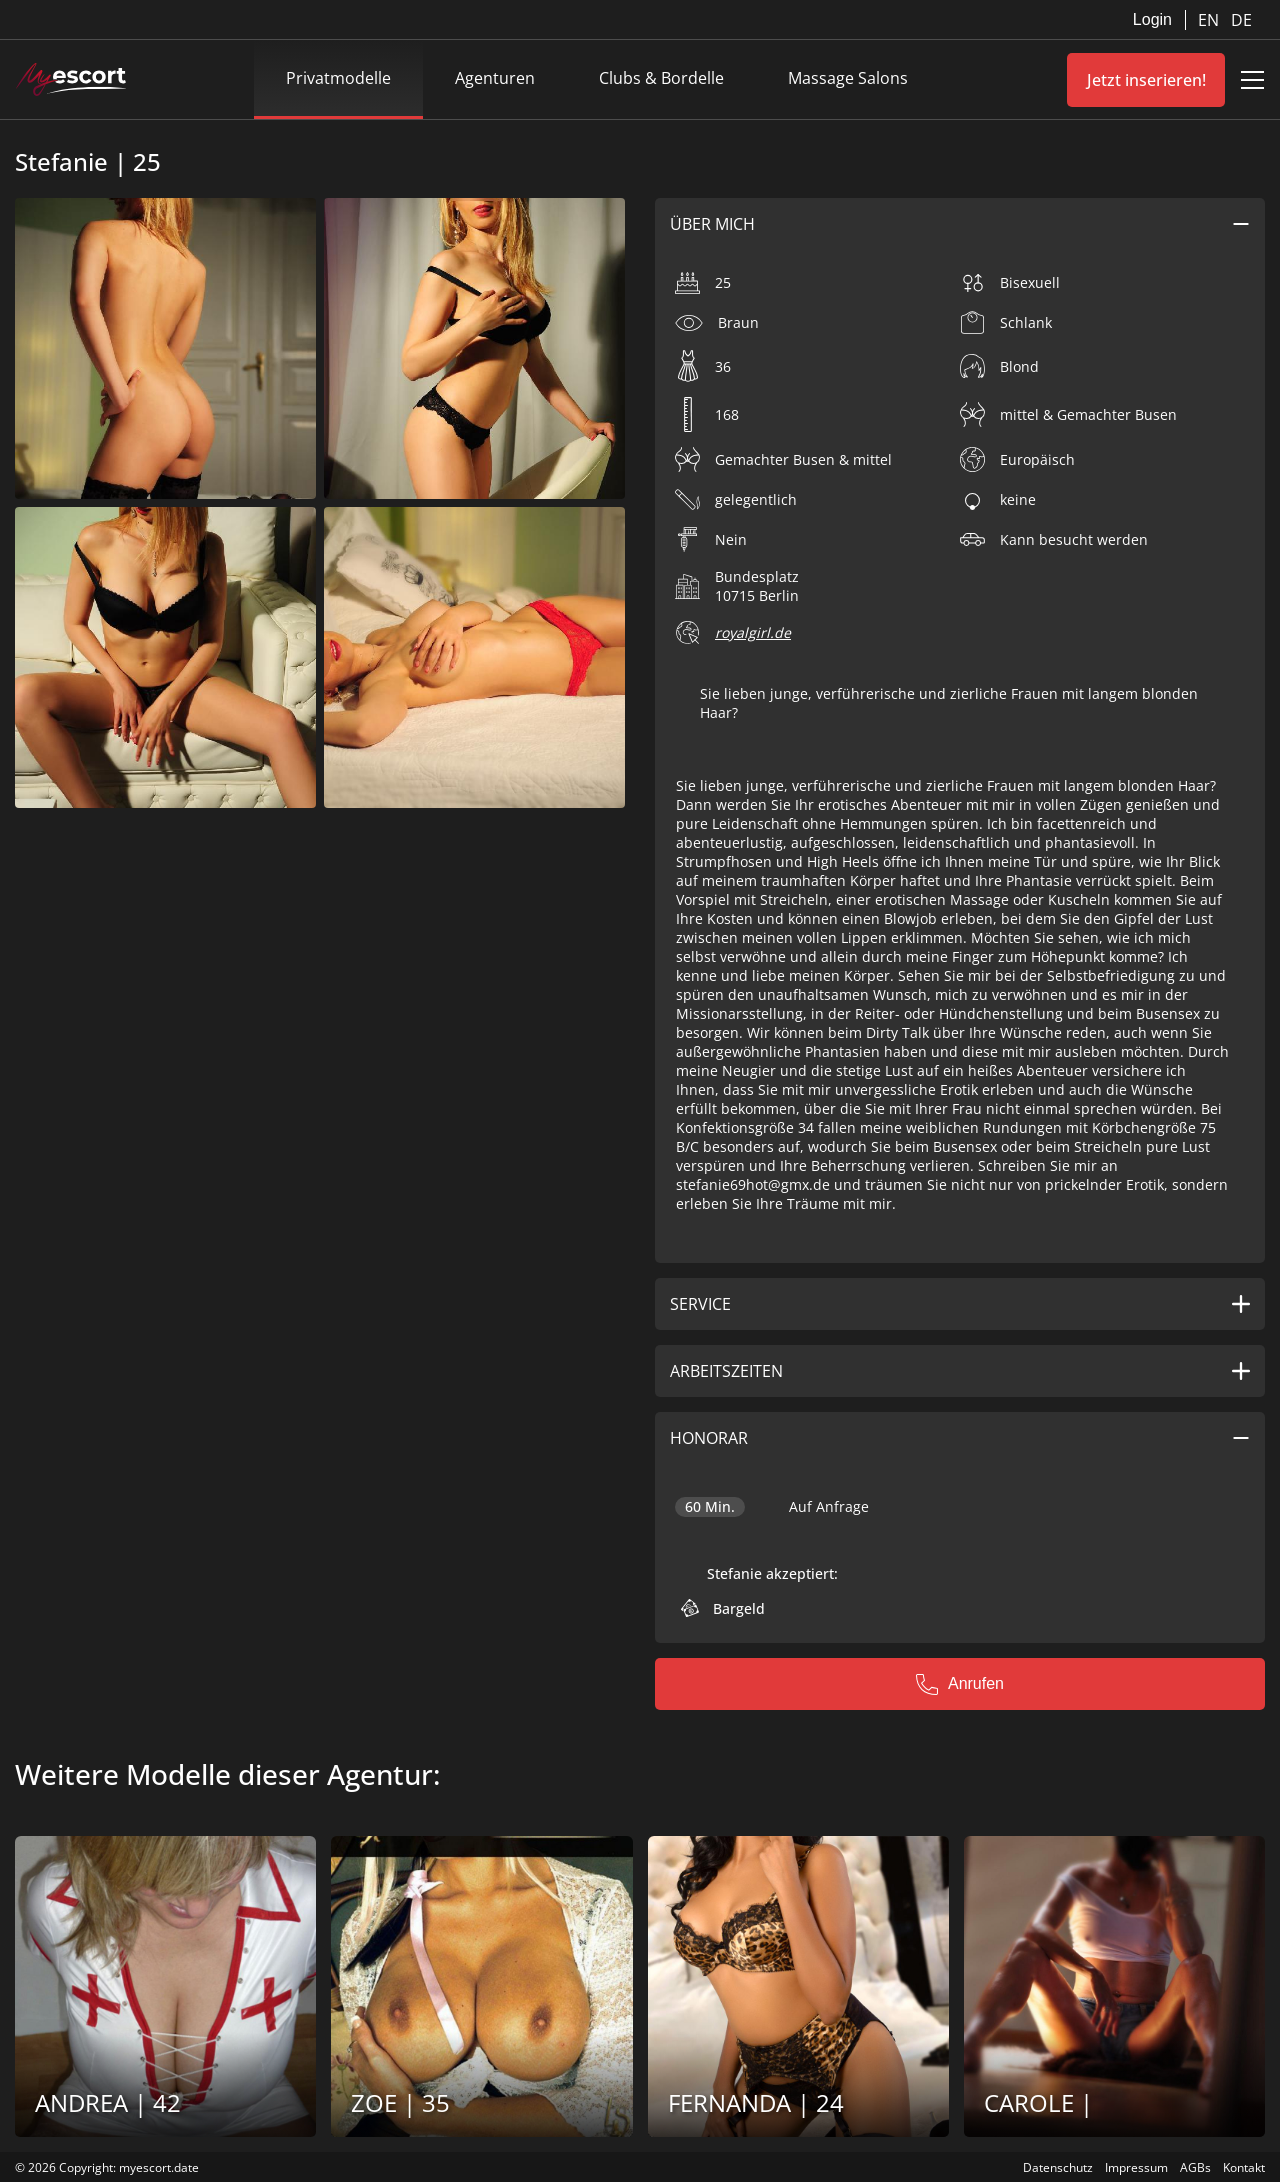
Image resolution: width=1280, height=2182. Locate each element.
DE (1241, 20)
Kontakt (1244, 2167)
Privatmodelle (338, 78)
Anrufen (960, 1684)
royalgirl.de (753, 632)
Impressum (1136, 2167)
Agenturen (495, 78)
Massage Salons (848, 78)
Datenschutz (1058, 2167)
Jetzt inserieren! (1146, 80)
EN (1210, 20)
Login (1152, 19)
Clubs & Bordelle (661, 78)
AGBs (1195, 2167)
